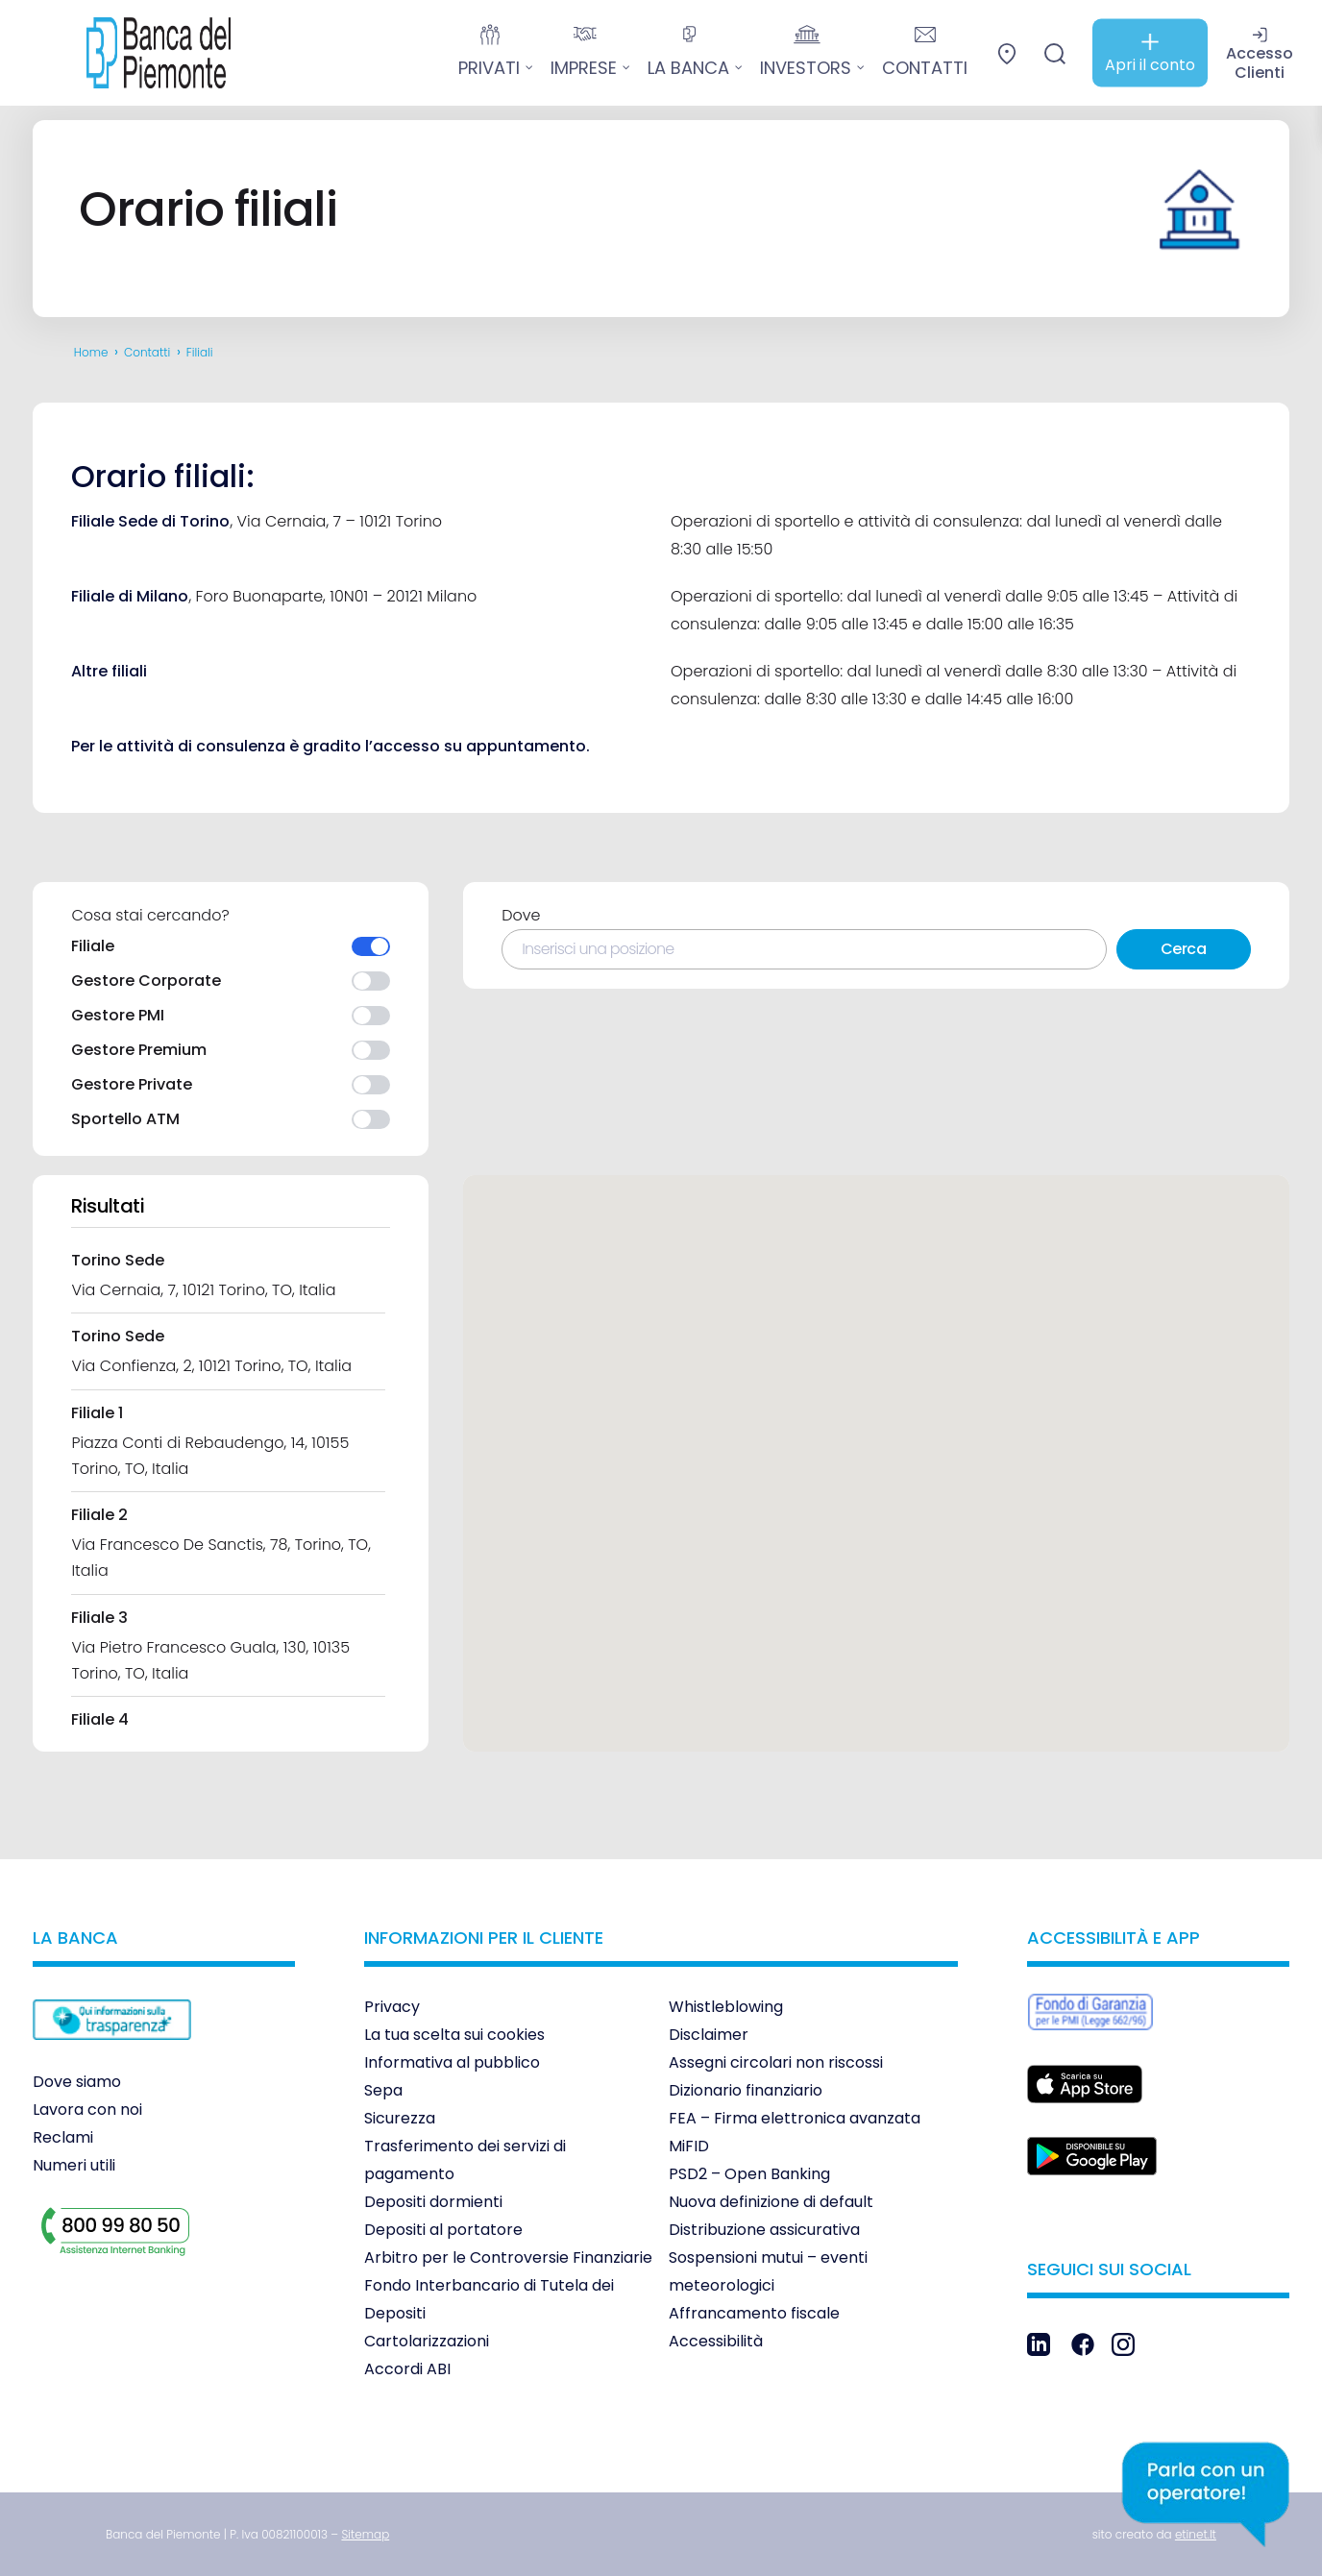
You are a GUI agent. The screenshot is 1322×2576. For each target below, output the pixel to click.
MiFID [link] (689, 2146)
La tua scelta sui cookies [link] (454, 2035)
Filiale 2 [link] (99, 1515)
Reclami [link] (63, 2137)
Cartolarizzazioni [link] (426, 2341)
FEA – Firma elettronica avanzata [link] (794, 2118)
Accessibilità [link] (716, 2341)
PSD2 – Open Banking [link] (749, 2174)
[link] (144, 53)
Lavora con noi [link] (87, 2109)
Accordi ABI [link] (407, 2369)
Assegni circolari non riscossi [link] (776, 2062)
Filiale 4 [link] (100, 1719)
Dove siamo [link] (77, 2082)
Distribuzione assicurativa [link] (764, 2230)
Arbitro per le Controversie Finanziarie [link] (508, 2257)
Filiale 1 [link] (97, 1413)
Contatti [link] (147, 352)
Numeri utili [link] (74, 2165)
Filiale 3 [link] (99, 1618)
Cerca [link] (1184, 949)
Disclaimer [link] (708, 2035)
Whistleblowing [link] (726, 2007)
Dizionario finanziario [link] (745, 2090)
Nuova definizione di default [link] (771, 2202)
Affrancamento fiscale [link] (754, 2313)
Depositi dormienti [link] (433, 2202)
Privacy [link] (392, 2007)
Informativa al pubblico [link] (452, 2062)
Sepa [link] (383, 2090)
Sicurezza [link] (399, 2118)
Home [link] (91, 352)
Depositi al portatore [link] (443, 2230)
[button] (911, 1313)
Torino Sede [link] (117, 1260)
